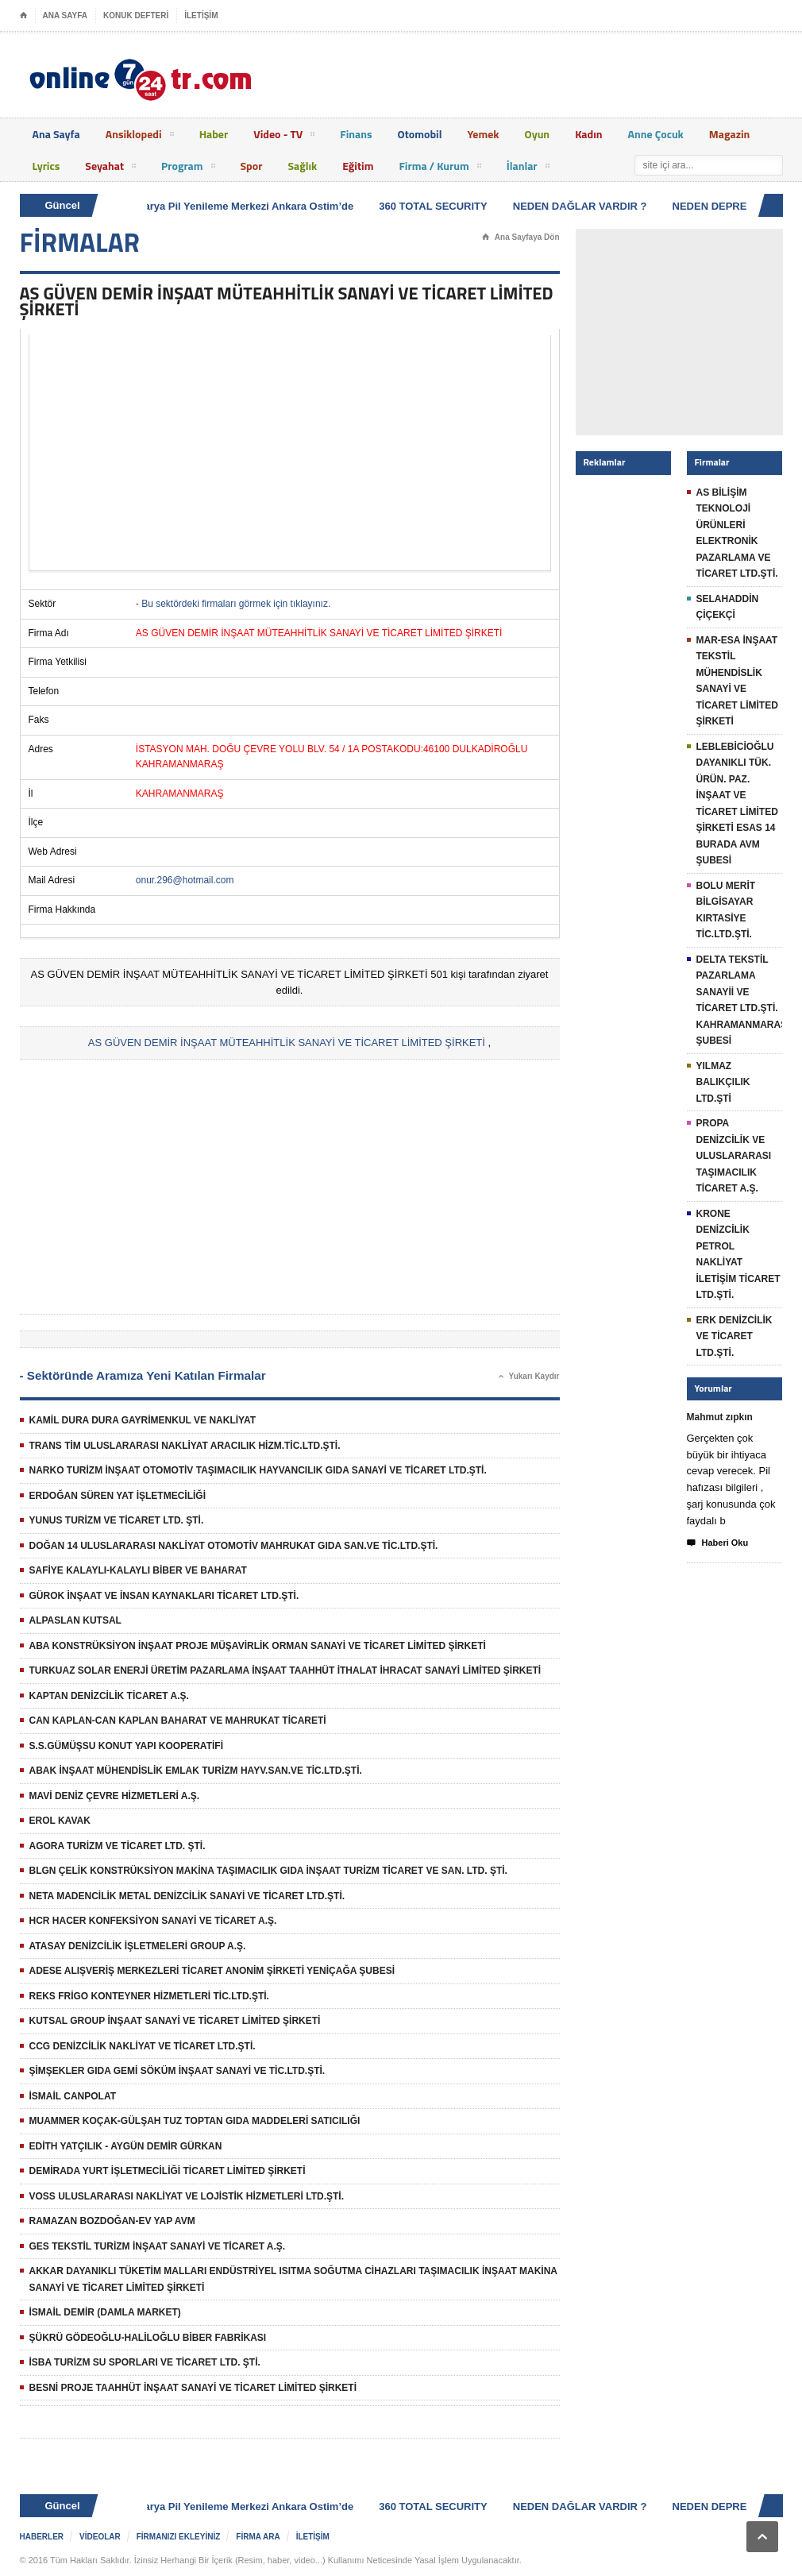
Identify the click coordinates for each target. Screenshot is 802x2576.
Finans (356, 134)
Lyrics (46, 165)
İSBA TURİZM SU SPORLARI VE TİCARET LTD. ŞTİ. (144, 2362)
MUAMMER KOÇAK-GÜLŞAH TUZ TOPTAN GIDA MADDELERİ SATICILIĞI (195, 2120)
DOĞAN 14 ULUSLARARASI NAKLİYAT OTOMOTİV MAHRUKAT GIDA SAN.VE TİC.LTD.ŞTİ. (233, 1545)
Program (188, 168)
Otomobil (420, 134)
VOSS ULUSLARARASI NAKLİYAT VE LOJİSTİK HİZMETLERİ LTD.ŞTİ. (186, 2196)
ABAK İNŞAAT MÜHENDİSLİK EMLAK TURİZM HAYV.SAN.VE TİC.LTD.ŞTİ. (195, 1770)
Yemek (483, 134)
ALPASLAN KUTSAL (75, 1620)
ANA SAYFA (65, 15)
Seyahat (110, 168)
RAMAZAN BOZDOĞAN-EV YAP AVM (112, 2220)
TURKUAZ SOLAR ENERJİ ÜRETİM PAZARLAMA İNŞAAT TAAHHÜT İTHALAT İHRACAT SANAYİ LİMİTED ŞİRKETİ (285, 1670)
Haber (214, 134)
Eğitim (357, 165)
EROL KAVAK (60, 1820)
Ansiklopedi (140, 137)
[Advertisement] (289, 453)
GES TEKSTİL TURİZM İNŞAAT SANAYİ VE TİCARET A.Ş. (157, 2246)
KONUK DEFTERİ (135, 15)
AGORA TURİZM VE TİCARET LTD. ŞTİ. (117, 1846)
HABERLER (42, 2536)
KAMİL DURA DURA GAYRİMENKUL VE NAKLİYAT (142, 1420)
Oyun (537, 134)
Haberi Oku (718, 1543)
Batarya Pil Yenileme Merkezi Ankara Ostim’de (243, 206)
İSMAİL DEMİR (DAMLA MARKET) (105, 2312)
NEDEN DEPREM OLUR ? (737, 206)
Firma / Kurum (439, 168)
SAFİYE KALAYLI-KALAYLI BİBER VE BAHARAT (138, 1570)
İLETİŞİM (201, 15)
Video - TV (283, 137)
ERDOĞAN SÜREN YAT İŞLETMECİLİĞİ (117, 1495)
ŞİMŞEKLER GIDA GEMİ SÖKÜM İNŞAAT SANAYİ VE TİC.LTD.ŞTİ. (177, 2070)
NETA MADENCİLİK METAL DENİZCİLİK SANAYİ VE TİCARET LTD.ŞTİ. (187, 1896)
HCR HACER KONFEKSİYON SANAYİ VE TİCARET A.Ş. (153, 1920)
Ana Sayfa (56, 134)
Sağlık (302, 165)
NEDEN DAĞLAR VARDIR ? (582, 206)
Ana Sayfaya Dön (521, 237)
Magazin (729, 134)
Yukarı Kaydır (529, 1376)
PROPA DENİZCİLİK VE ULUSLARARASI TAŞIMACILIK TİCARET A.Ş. (734, 1156)
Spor (252, 165)
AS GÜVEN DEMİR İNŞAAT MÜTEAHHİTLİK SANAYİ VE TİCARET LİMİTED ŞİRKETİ (286, 1043)
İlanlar (528, 168)
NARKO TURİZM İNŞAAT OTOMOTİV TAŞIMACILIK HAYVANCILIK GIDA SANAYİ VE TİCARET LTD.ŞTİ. (258, 1470)
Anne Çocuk (656, 134)
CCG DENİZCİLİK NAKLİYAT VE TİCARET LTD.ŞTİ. (142, 2046)
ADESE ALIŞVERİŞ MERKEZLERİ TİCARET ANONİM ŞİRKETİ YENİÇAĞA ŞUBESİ (212, 1970)
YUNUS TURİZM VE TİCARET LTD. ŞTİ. (116, 1520)
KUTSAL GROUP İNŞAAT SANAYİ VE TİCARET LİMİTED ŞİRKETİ (175, 2020)
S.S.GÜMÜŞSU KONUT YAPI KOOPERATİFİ (126, 1745)
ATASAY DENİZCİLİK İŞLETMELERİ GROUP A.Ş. (137, 1946)
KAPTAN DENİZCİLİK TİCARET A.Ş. (109, 1695)
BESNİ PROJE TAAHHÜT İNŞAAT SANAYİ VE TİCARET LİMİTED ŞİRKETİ (193, 2387)
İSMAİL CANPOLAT (73, 2096)
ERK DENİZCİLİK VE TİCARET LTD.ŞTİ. (734, 1336)
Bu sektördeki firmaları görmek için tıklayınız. (235, 603)
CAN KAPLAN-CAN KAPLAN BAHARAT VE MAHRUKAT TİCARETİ (177, 1720)
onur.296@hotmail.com (185, 880)
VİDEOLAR (100, 2536)
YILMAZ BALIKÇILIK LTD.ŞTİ (723, 1082)
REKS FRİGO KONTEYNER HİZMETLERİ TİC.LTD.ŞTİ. (149, 1996)
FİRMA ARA (258, 2536)
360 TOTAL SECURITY (435, 206)
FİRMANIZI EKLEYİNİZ (179, 2536)
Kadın (588, 134)
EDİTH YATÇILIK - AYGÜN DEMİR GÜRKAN (125, 2146)
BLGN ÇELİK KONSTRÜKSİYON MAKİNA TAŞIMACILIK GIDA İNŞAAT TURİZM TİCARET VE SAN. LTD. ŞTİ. (268, 1870)
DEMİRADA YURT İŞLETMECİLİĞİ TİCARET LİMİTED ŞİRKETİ (167, 2170)
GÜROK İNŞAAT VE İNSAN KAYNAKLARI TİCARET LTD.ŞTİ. (164, 1595)
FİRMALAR (80, 242)
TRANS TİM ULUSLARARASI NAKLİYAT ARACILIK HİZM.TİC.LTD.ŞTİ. (185, 1445)
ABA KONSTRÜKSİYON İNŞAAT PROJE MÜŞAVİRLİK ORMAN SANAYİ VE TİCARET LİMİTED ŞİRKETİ (257, 1645)
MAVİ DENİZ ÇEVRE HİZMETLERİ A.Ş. (114, 1796)
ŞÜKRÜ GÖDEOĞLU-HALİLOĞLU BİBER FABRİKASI (148, 2337)
